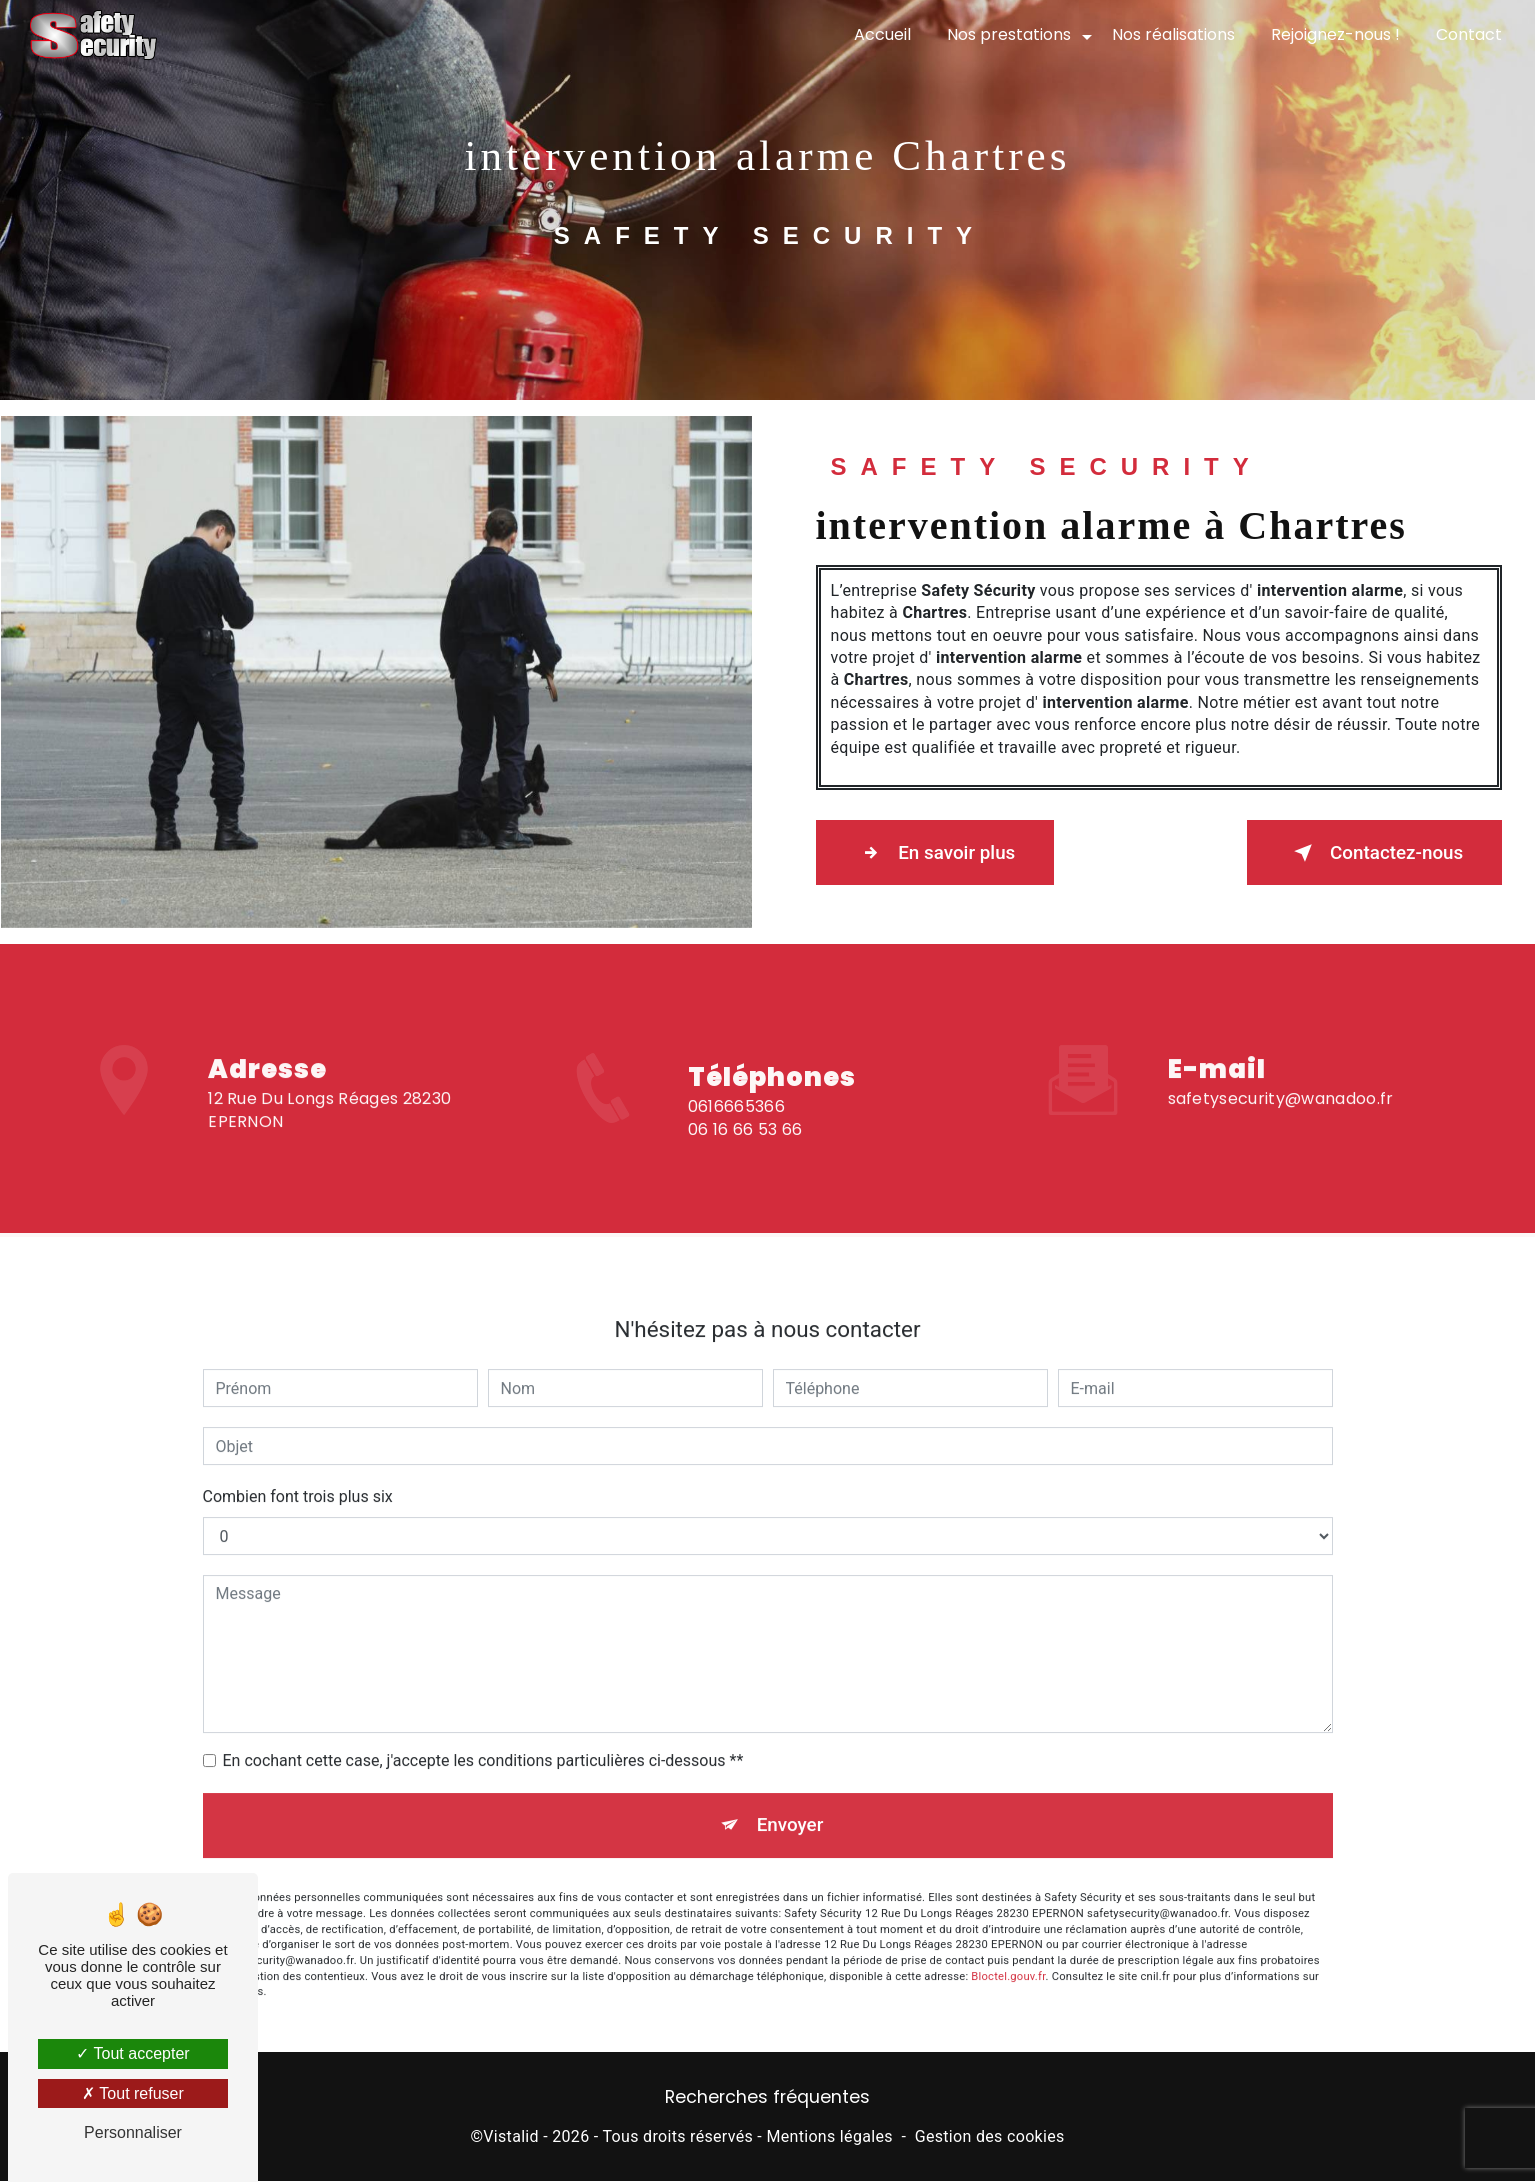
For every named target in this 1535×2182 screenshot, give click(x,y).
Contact (1468, 34)
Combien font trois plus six (298, 1477)
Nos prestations (1008, 34)
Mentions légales (829, 2138)
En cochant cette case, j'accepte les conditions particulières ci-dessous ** (483, 1741)
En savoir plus (938, 853)
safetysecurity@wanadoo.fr (1281, 1080)
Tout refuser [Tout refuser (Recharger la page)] (133, 2093)
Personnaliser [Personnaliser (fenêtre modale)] (133, 2132)
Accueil (881, 34)
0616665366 (736, 1125)
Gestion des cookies (990, 2138)
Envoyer (790, 1806)
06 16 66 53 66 (745, 1147)
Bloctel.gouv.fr (1008, 1959)
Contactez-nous (1371, 853)
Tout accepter (132, 2053)
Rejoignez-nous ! (1334, 34)
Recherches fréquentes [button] (767, 2099)
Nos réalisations (1172, 34)
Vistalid (511, 2138)
